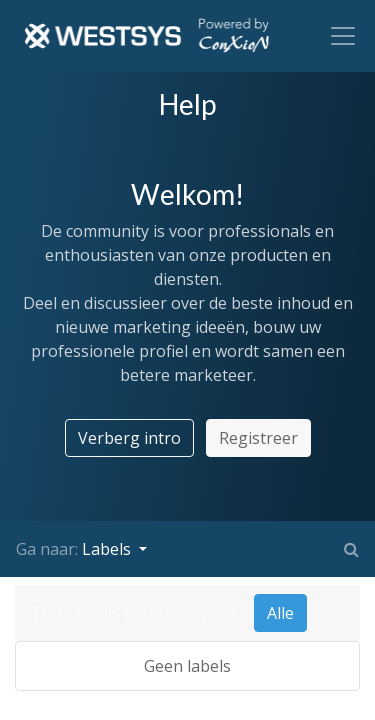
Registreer (258, 438)
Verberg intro (129, 438)
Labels (108, 549)
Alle (280, 613)
